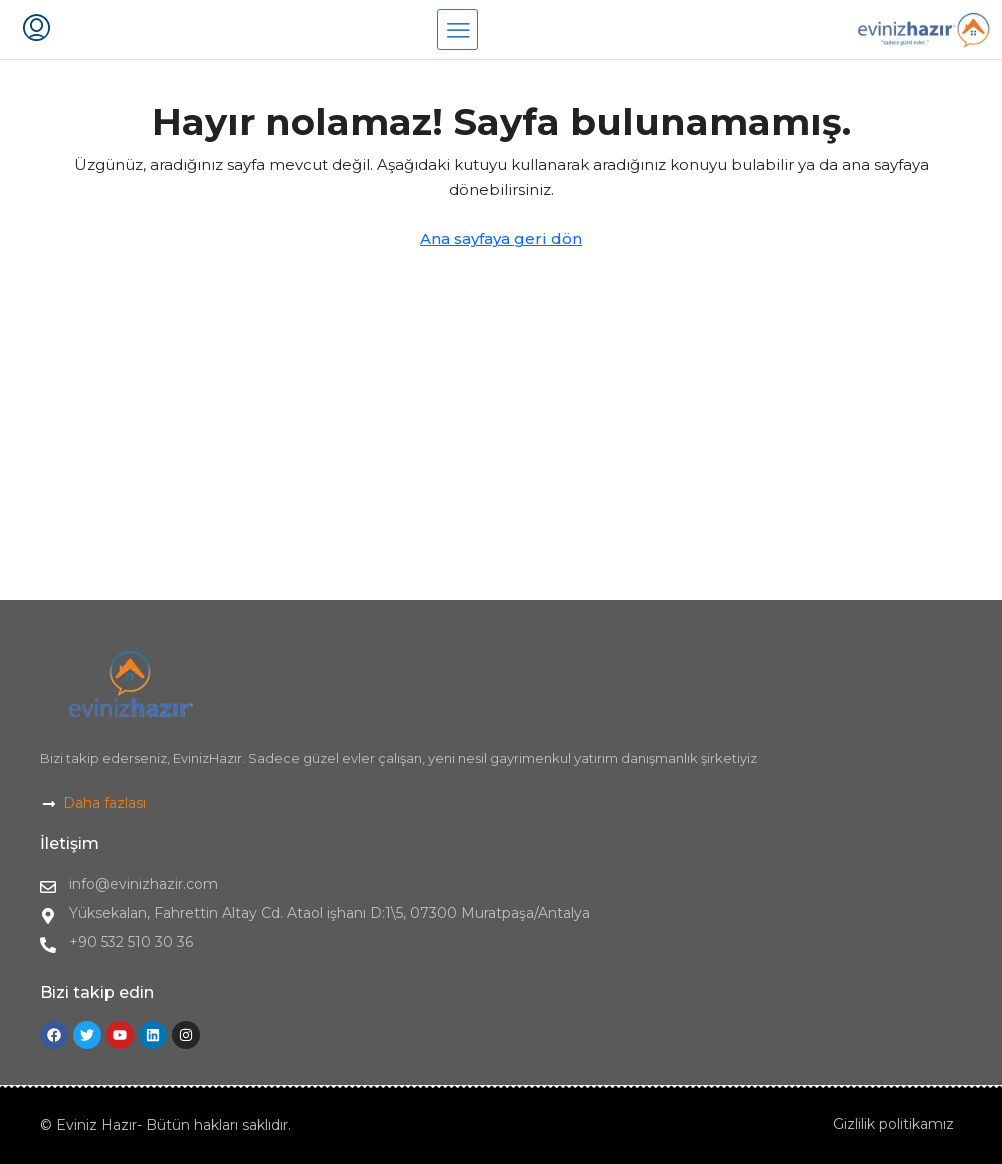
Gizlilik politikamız (893, 1124)
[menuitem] (36, 30)
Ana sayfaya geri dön (501, 238)
